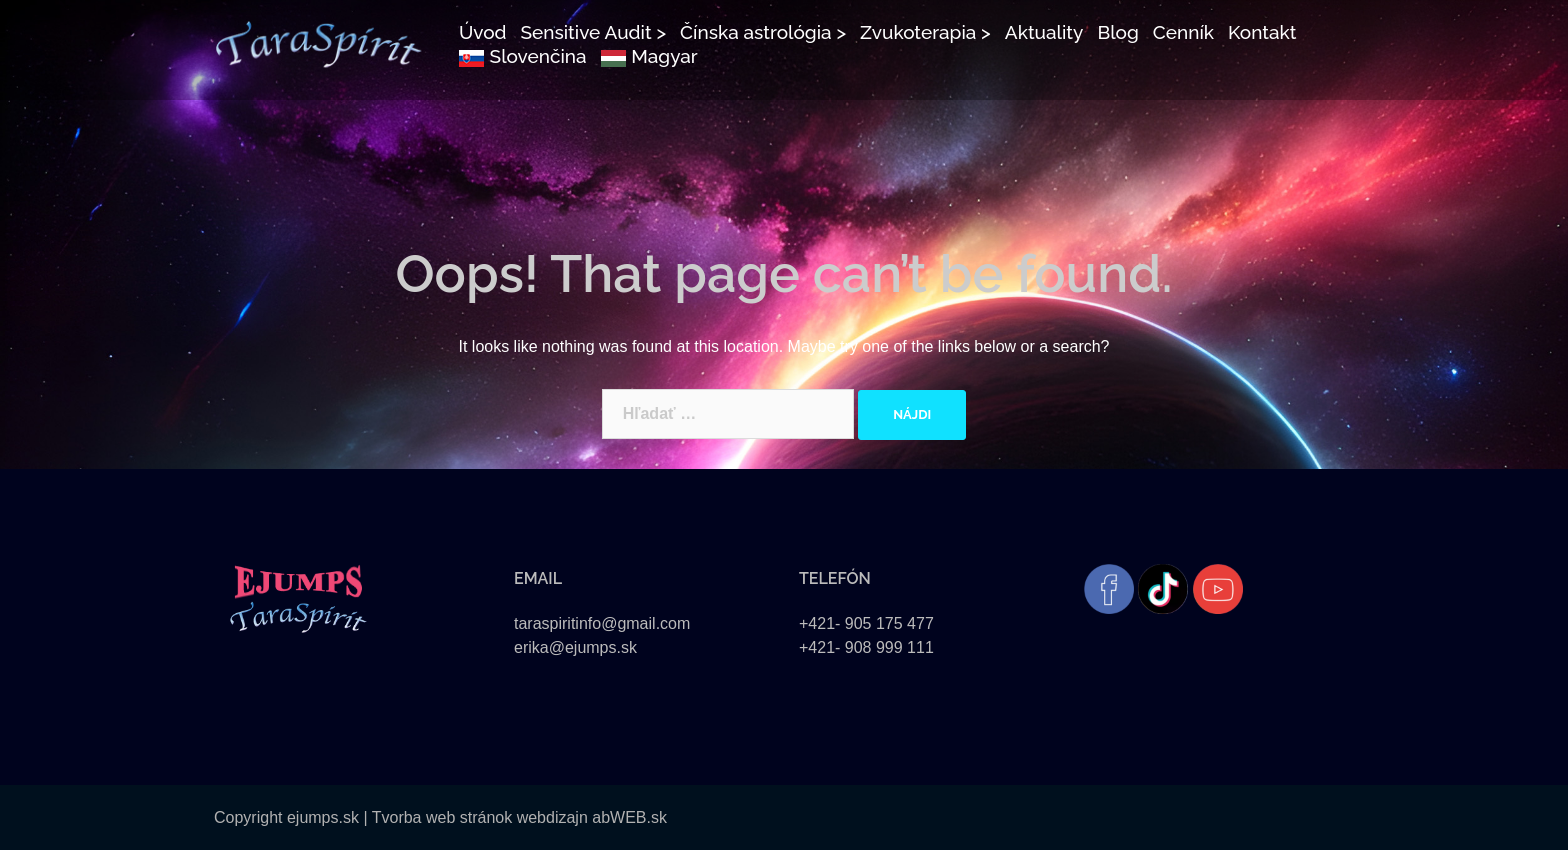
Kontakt (1262, 32)
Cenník (1183, 32)
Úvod (483, 32)
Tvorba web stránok (442, 817)
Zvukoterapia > (925, 32)
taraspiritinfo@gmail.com (602, 623)
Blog (1117, 32)
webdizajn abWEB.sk (589, 817)
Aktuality (1044, 32)
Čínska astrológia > (763, 32)
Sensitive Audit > (593, 32)
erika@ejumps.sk (575, 647)
